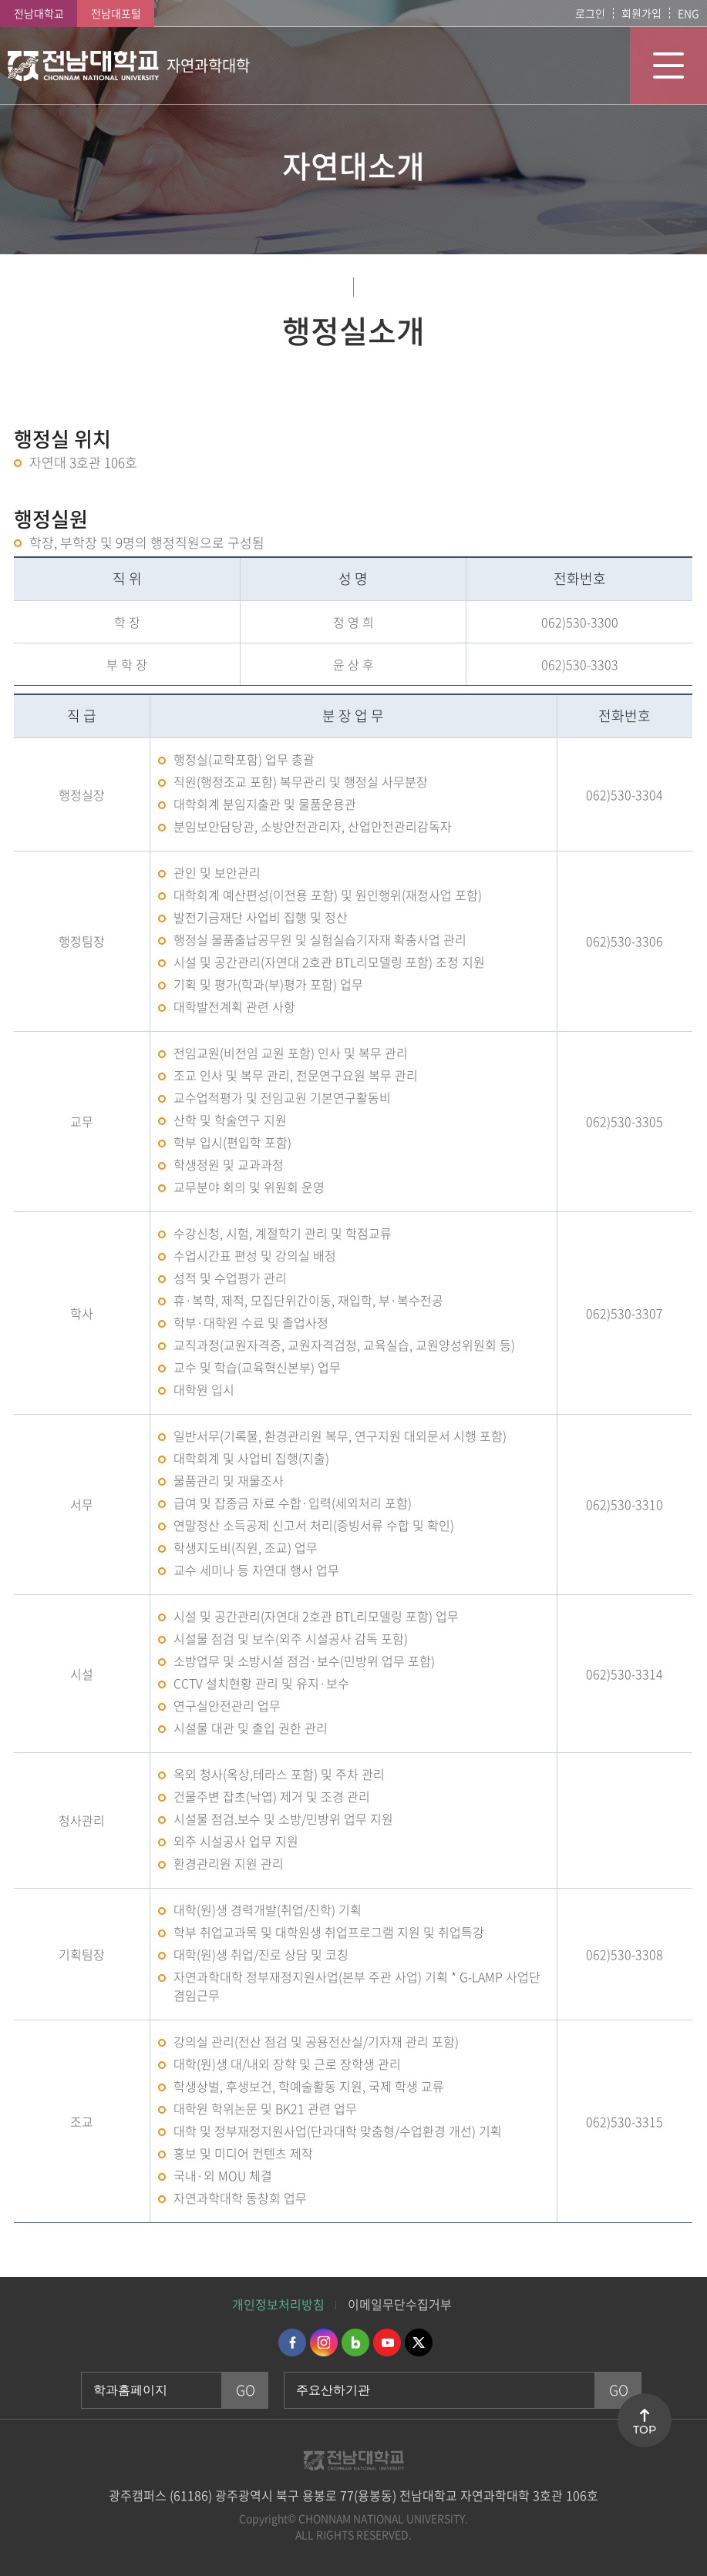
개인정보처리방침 (278, 2304)
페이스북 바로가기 (292, 2342)
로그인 (590, 13)
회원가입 (641, 13)
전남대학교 (39, 13)
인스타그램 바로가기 (324, 2342)
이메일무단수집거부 (400, 2304)
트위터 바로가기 (419, 2342)
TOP (644, 2430)
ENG (688, 13)
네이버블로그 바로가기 (355, 2342)
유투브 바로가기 (387, 2342)
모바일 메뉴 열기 (668, 65)
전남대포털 (116, 13)
